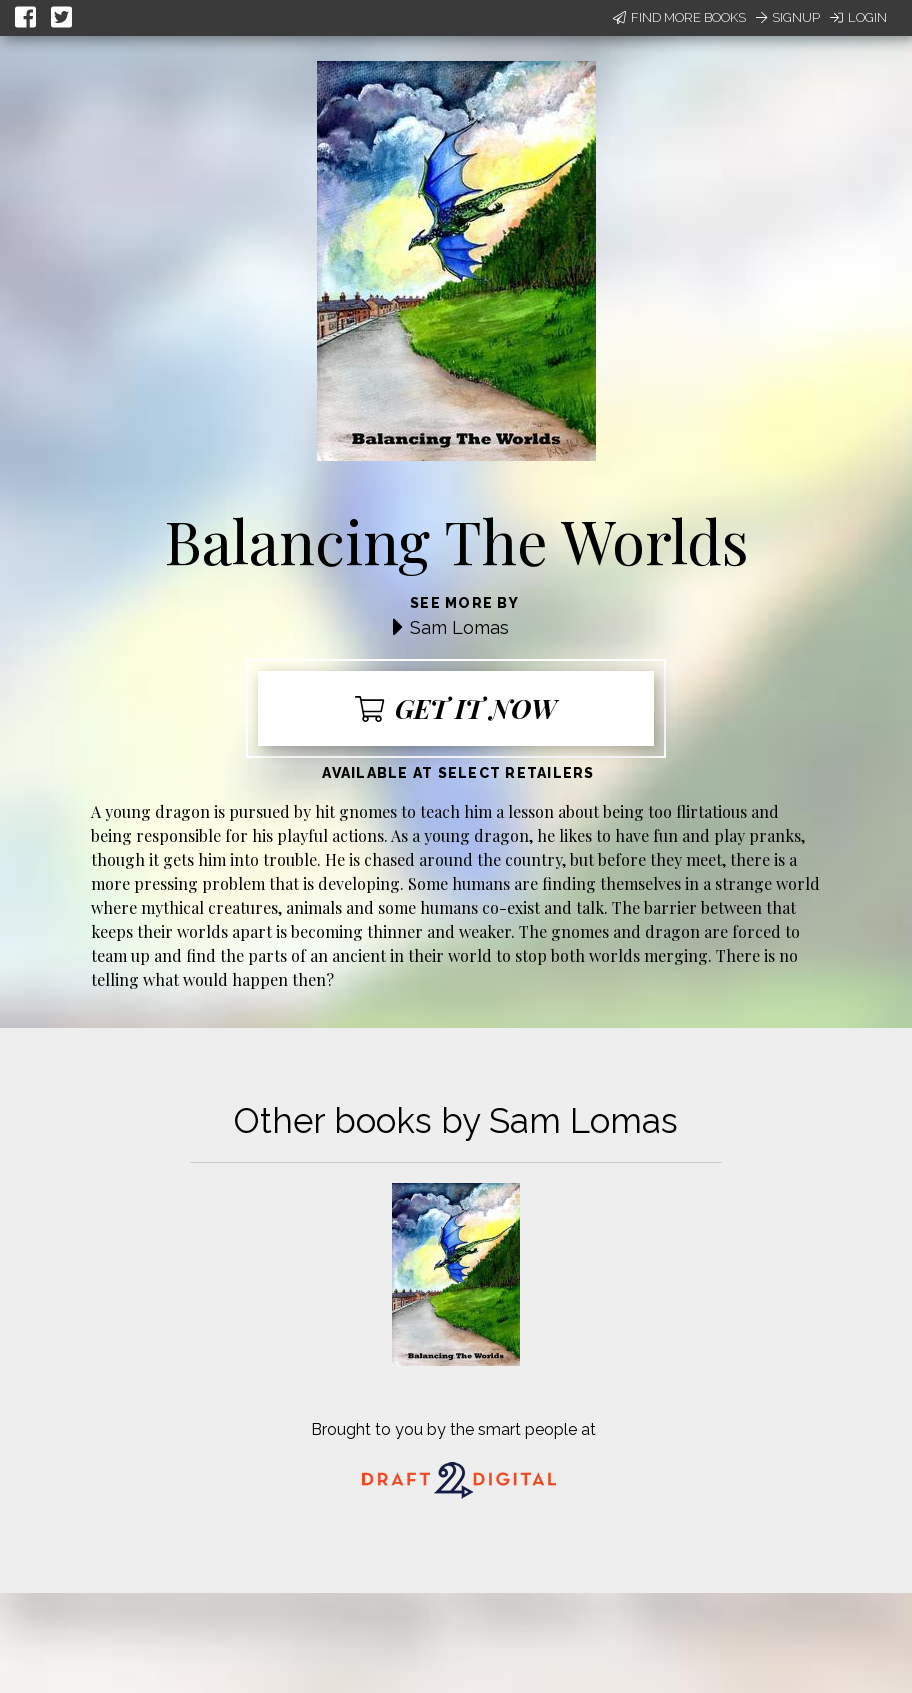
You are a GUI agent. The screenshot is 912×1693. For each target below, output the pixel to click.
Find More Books (679, 17)
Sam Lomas (459, 627)
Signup (788, 17)
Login (858, 17)
